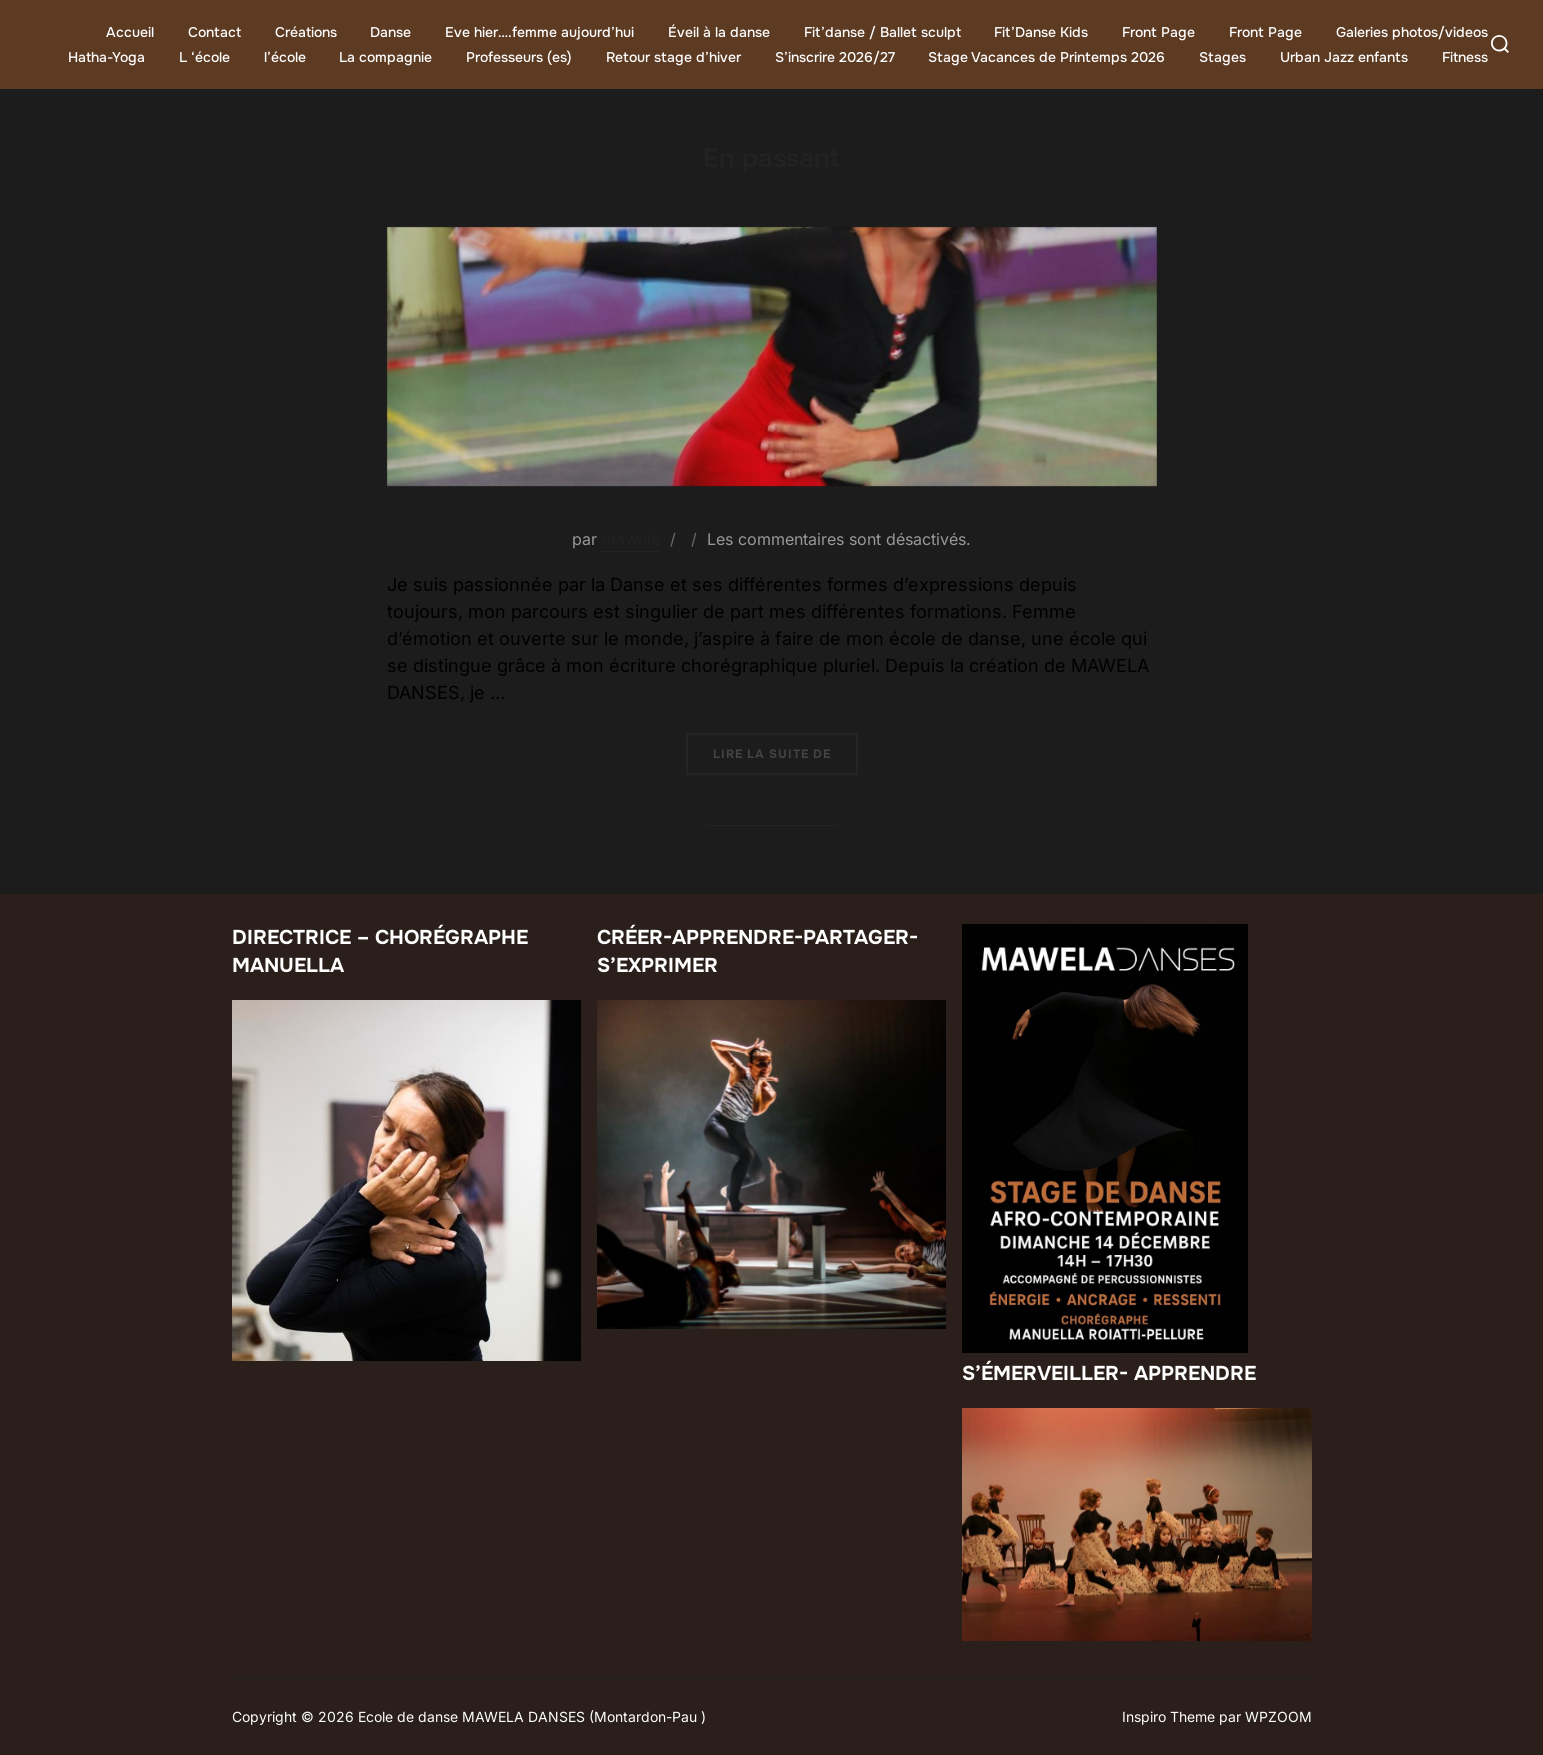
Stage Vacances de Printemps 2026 (1046, 57)
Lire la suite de (785, 753)
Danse (390, 32)
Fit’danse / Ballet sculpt (882, 32)
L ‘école (204, 57)
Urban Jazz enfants (1344, 57)
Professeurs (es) (519, 57)
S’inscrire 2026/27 (835, 57)
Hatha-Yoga (106, 57)
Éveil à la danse (719, 32)
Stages (1222, 57)
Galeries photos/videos (1412, 32)
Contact (214, 32)
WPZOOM (1278, 1716)
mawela (631, 539)
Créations (306, 32)
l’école (285, 57)
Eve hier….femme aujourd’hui (539, 32)
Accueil (130, 32)
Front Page (1158, 32)
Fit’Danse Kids (1041, 32)
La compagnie (385, 57)
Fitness (1465, 57)
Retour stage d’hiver (673, 57)
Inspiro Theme (1168, 1716)
